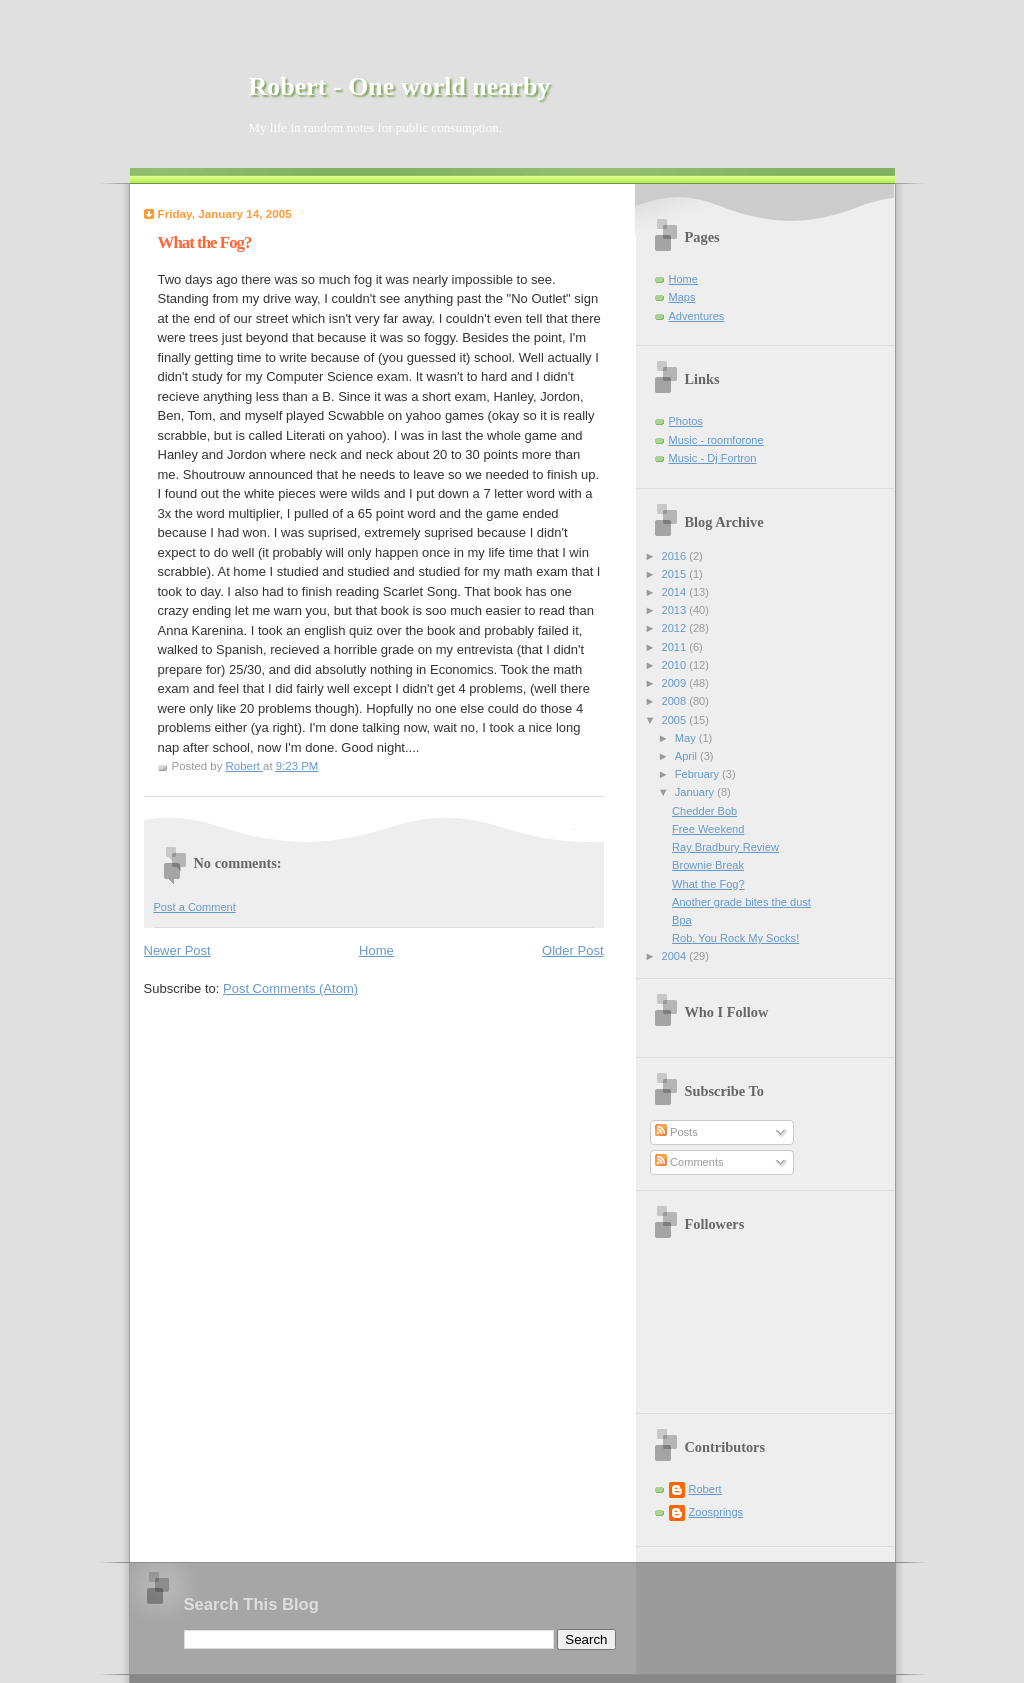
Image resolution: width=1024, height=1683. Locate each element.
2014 (676, 592)
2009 (676, 683)
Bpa (682, 920)
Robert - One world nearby (400, 86)
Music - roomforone (716, 440)
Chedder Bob (704, 811)
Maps (682, 297)
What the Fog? (708, 884)
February (698, 774)
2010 (676, 665)
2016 (676, 556)
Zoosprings (716, 1512)
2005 (676, 720)
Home (376, 950)
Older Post (572, 950)
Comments (689, 1162)
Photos (686, 421)
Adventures (697, 316)
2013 (676, 610)
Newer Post (177, 950)
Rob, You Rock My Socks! (735, 938)
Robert (705, 1489)
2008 (676, 701)
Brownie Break (708, 865)
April (687, 756)
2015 (676, 574)
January (696, 792)
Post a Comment (195, 907)
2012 (676, 628)
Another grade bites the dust (741, 902)
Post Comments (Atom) (290, 988)
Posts (676, 1132)
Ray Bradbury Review (725, 847)
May (687, 738)
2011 (676, 647)
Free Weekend (708, 829)
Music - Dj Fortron (713, 458)
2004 (676, 956)
